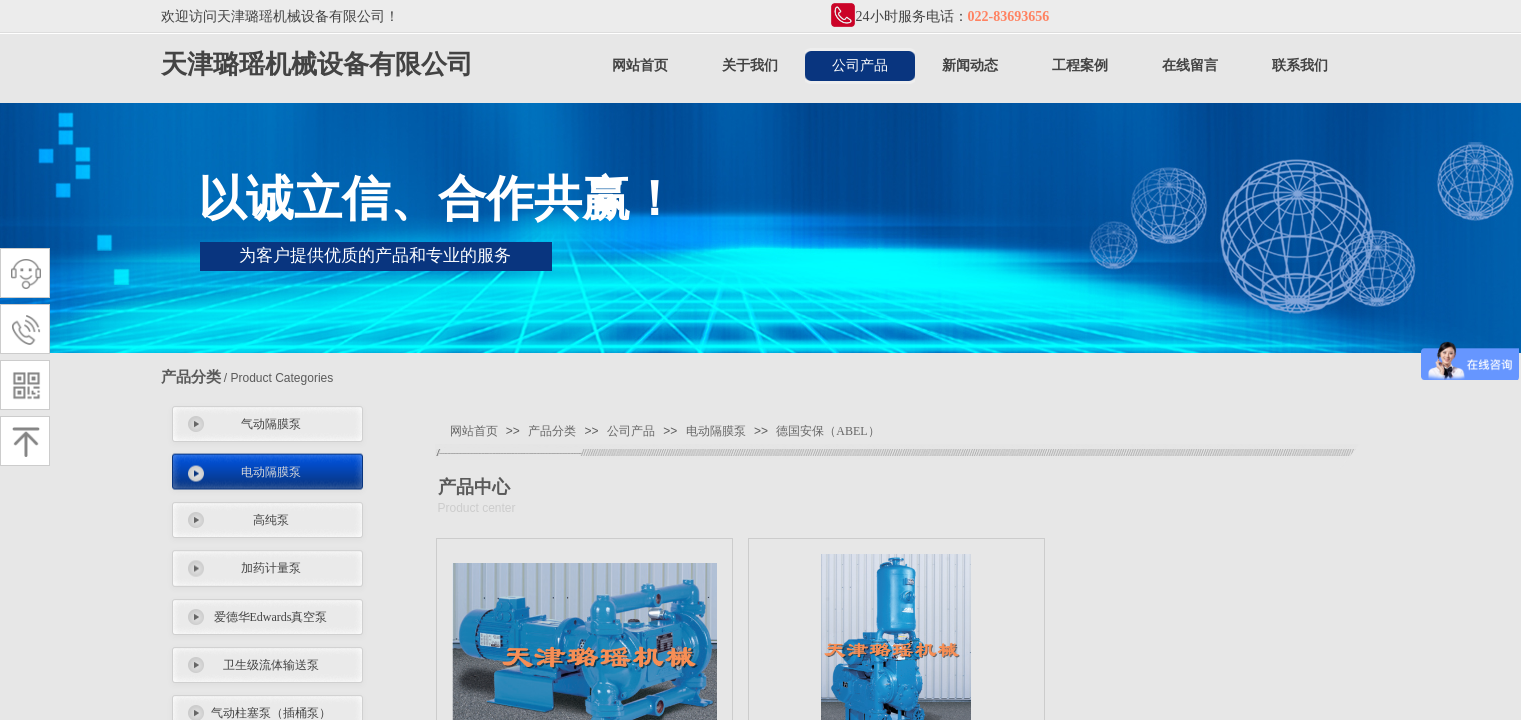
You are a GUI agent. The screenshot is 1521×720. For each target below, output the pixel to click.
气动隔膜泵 (271, 424)
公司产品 (860, 65)
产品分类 (552, 431)
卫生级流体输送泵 (271, 665)
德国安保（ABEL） (827, 431)
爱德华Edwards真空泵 (271, 617)
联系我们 (1300, 65)
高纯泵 (271, 520)
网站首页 (640, 65)
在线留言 (1190, 65)
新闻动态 (970, 65)
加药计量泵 (271, 568)
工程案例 (1080, 65)
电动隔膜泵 (271, 472)
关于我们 (750, 65)
